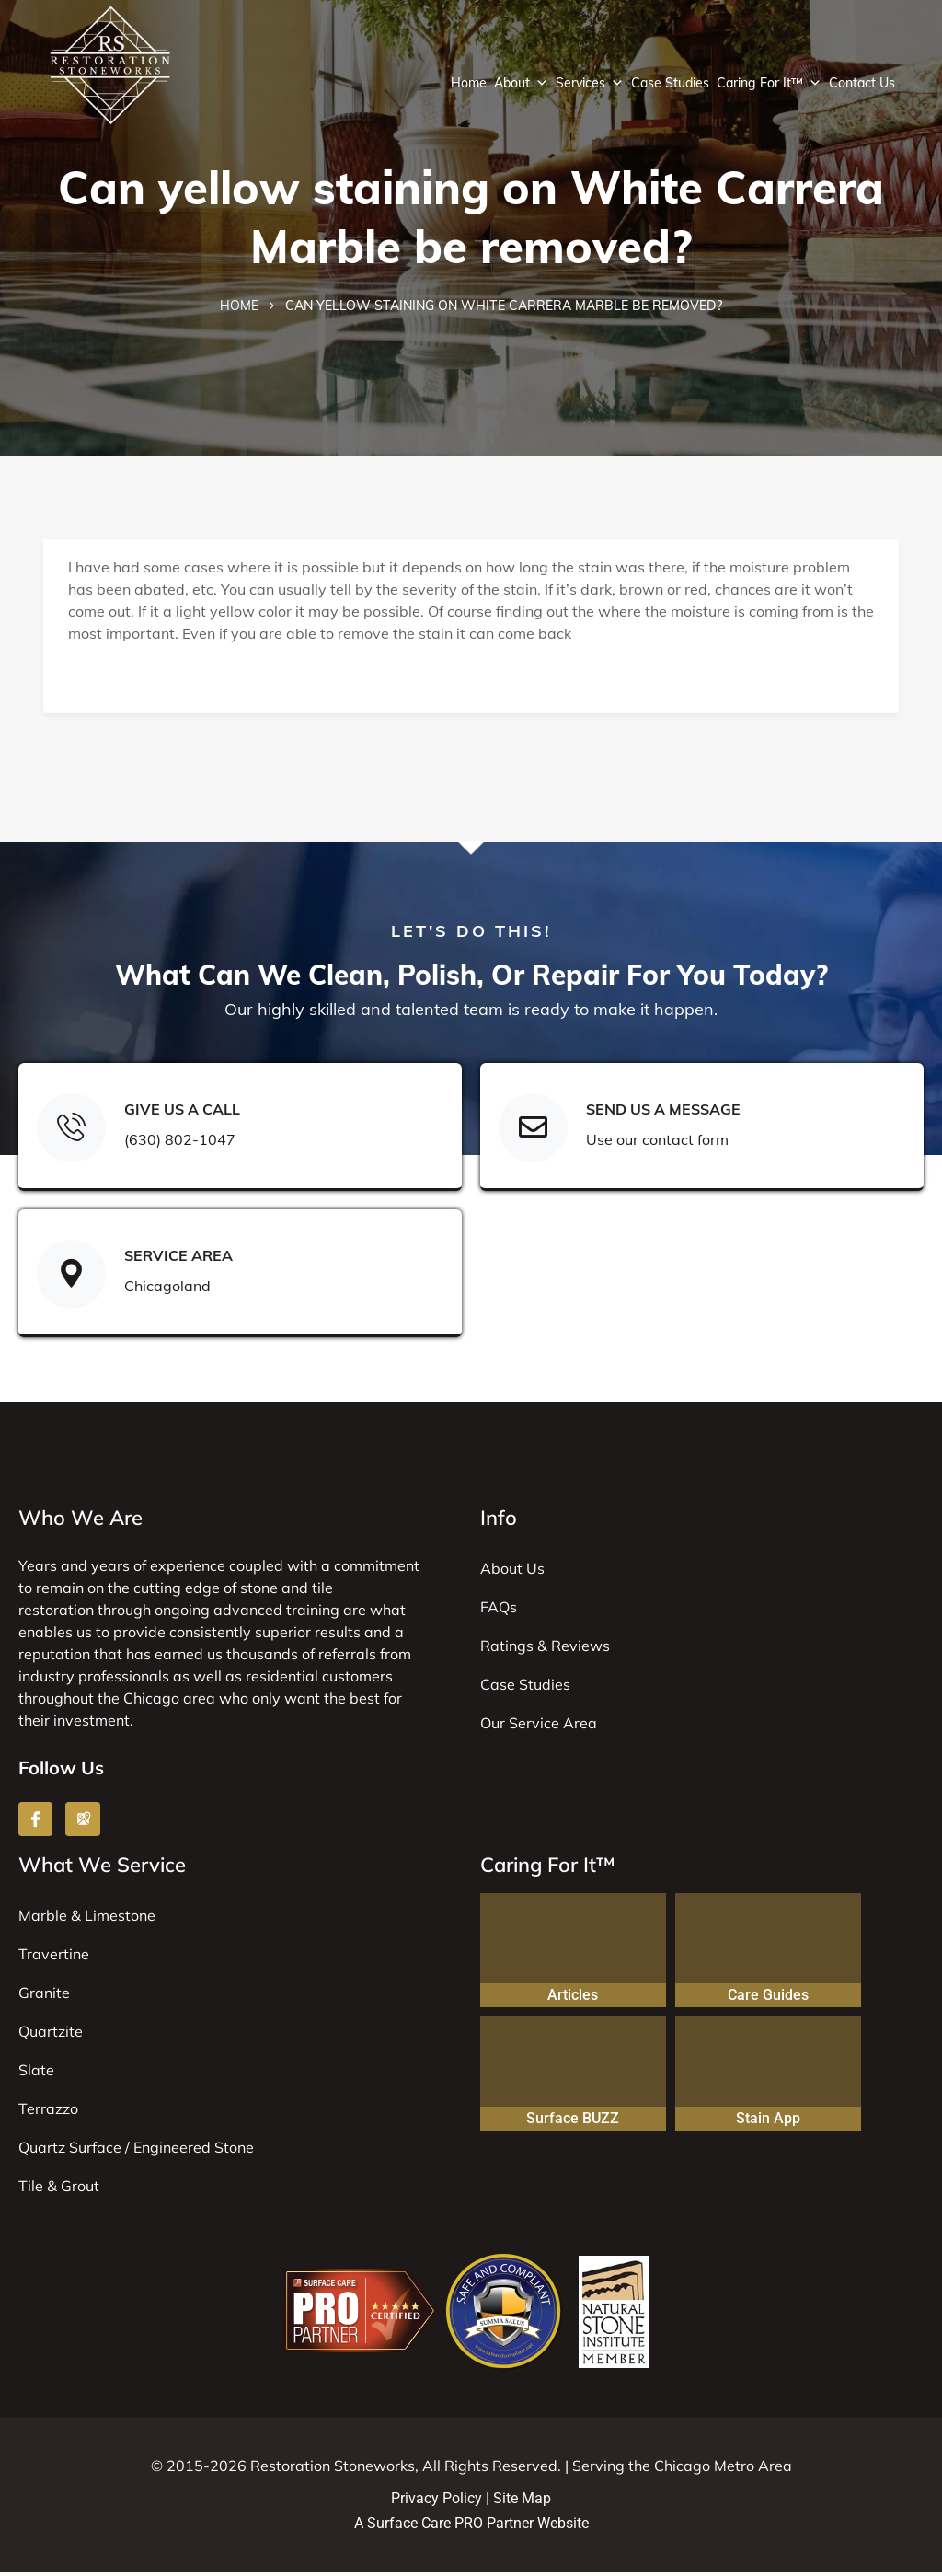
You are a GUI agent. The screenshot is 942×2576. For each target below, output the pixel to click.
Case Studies (670, 83)
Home (469, 83)
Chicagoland (166, 1288)
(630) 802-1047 (179, 1142)
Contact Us (862, 83)
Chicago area (169, 1701)
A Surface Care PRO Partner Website (471, 2527)
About (521, 83)
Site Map (522, 2501)
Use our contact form (656, 1142)
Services (590, 83)
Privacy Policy (436, 2501)
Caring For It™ (769, 83)
